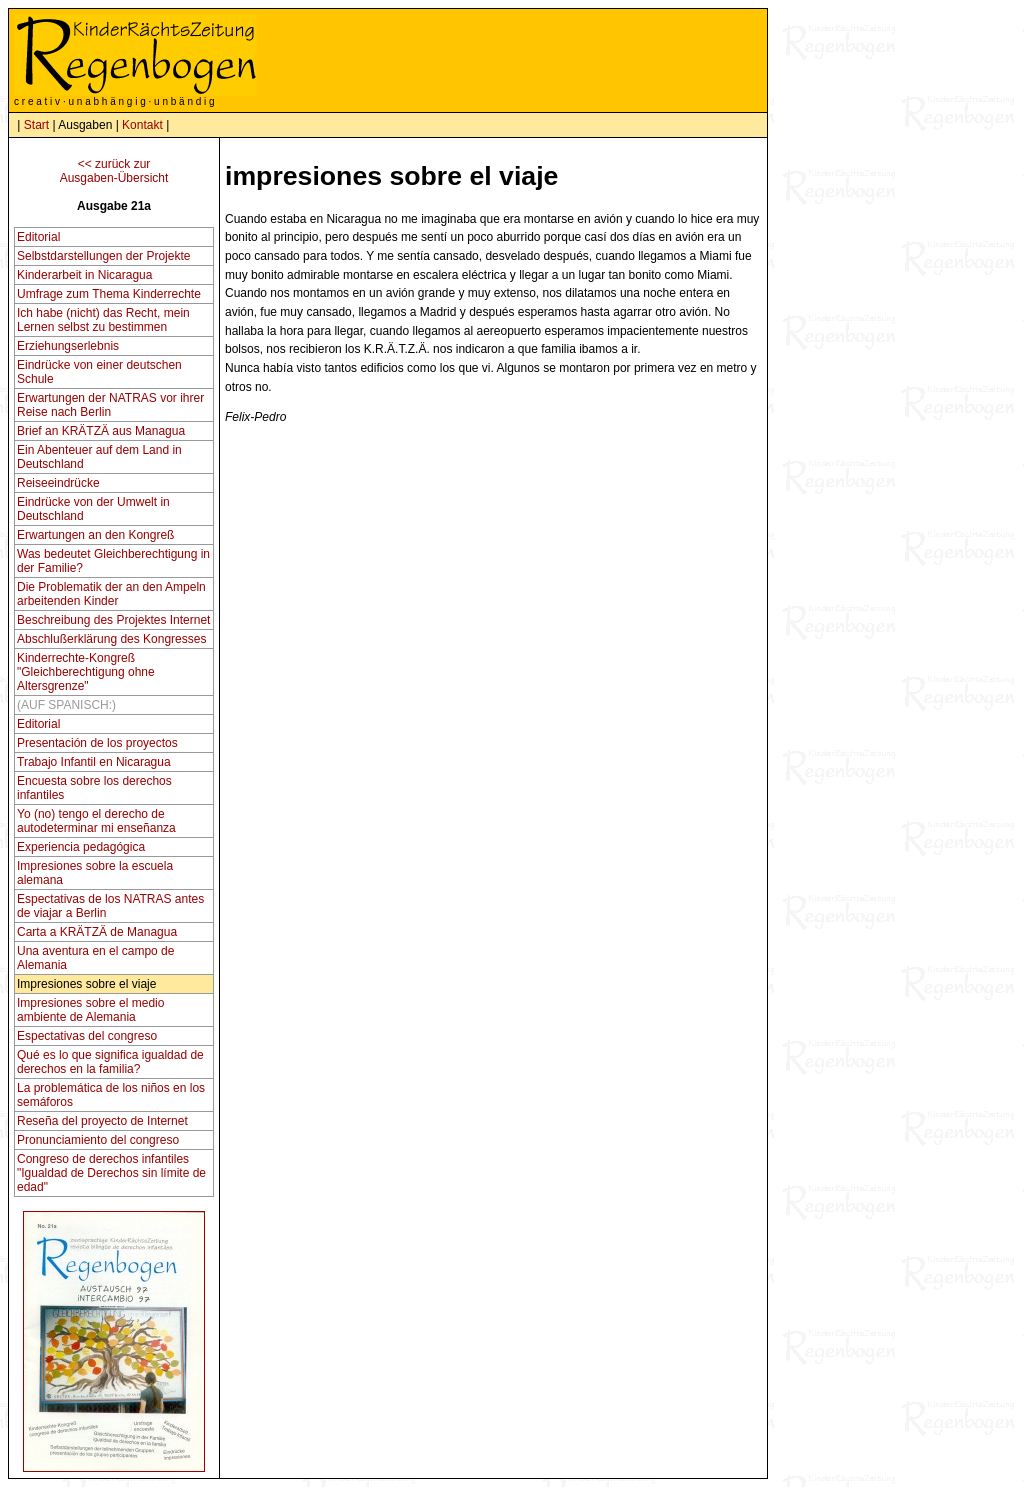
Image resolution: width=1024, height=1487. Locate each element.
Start (36, 125)
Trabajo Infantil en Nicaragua (94, 762)
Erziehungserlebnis (68, 346)
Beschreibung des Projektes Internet (113, 620)
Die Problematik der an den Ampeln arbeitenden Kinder (111, 594)
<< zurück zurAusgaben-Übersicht (114, 171)
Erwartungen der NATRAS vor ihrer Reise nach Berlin (110, 405)
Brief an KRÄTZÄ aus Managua (101, 431)
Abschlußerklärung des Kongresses (111, 639)
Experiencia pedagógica (81, 847)
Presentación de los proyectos (97, 743)
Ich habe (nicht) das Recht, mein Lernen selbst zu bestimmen (103, 320)
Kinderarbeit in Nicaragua (84, 275)
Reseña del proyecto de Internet (102, 1121)
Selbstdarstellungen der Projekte (103, 256)
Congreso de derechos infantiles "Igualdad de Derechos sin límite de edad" (111, 1173)
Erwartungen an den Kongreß (95, 535)
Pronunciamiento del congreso (98, 1140)
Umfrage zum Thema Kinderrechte (109, 294)
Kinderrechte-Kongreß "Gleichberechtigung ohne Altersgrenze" (86, 672)
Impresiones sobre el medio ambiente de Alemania (90, 1010)
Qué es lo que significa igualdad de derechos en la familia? (110, 1062)
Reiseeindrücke (58, 483)
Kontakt (142, 125)
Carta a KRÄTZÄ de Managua (97, 932)
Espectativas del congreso (87, 1036)
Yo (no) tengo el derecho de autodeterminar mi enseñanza (96, 821)
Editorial (38, 237)
